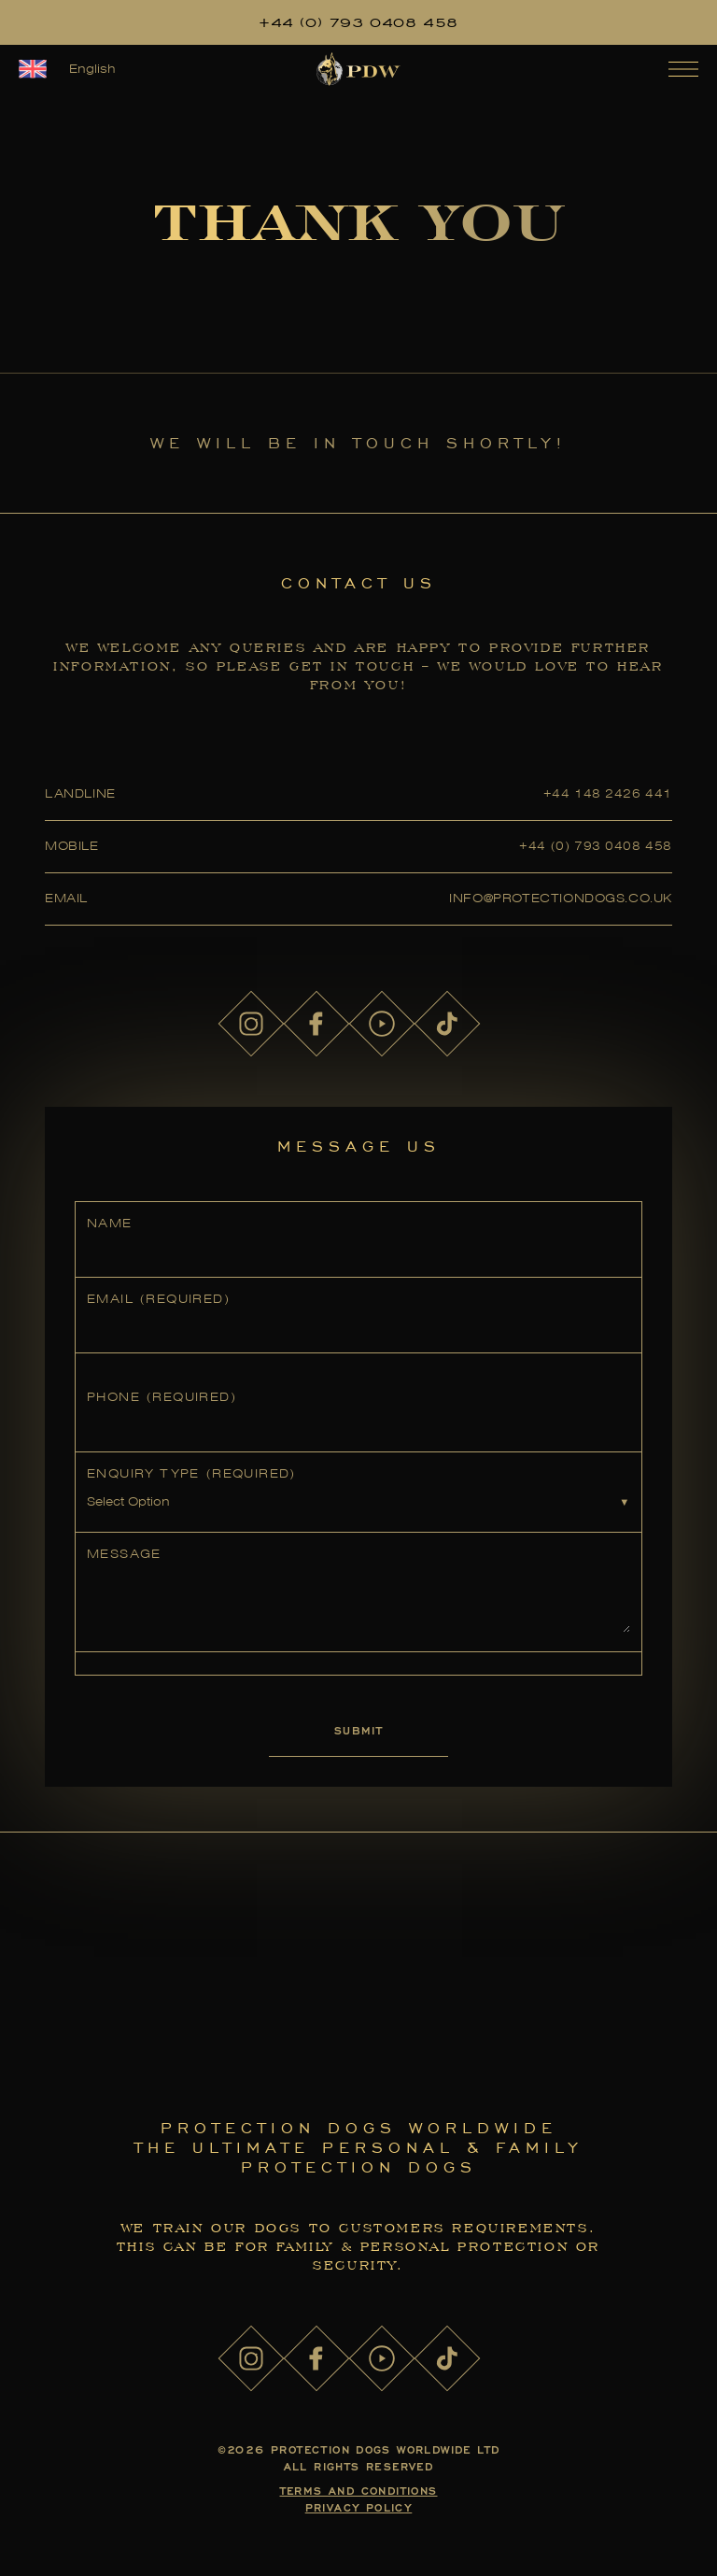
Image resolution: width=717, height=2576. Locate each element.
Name (110, 1223)
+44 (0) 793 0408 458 (358, 22)
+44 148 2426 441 (607, 793)
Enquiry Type (191, 1473)
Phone (161, 1397)
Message (124, 1554)
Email (158, 1299)
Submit (358, 1730)
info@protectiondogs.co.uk (560, 898)
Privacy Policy (359, 2507)
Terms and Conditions (359, 2490)
